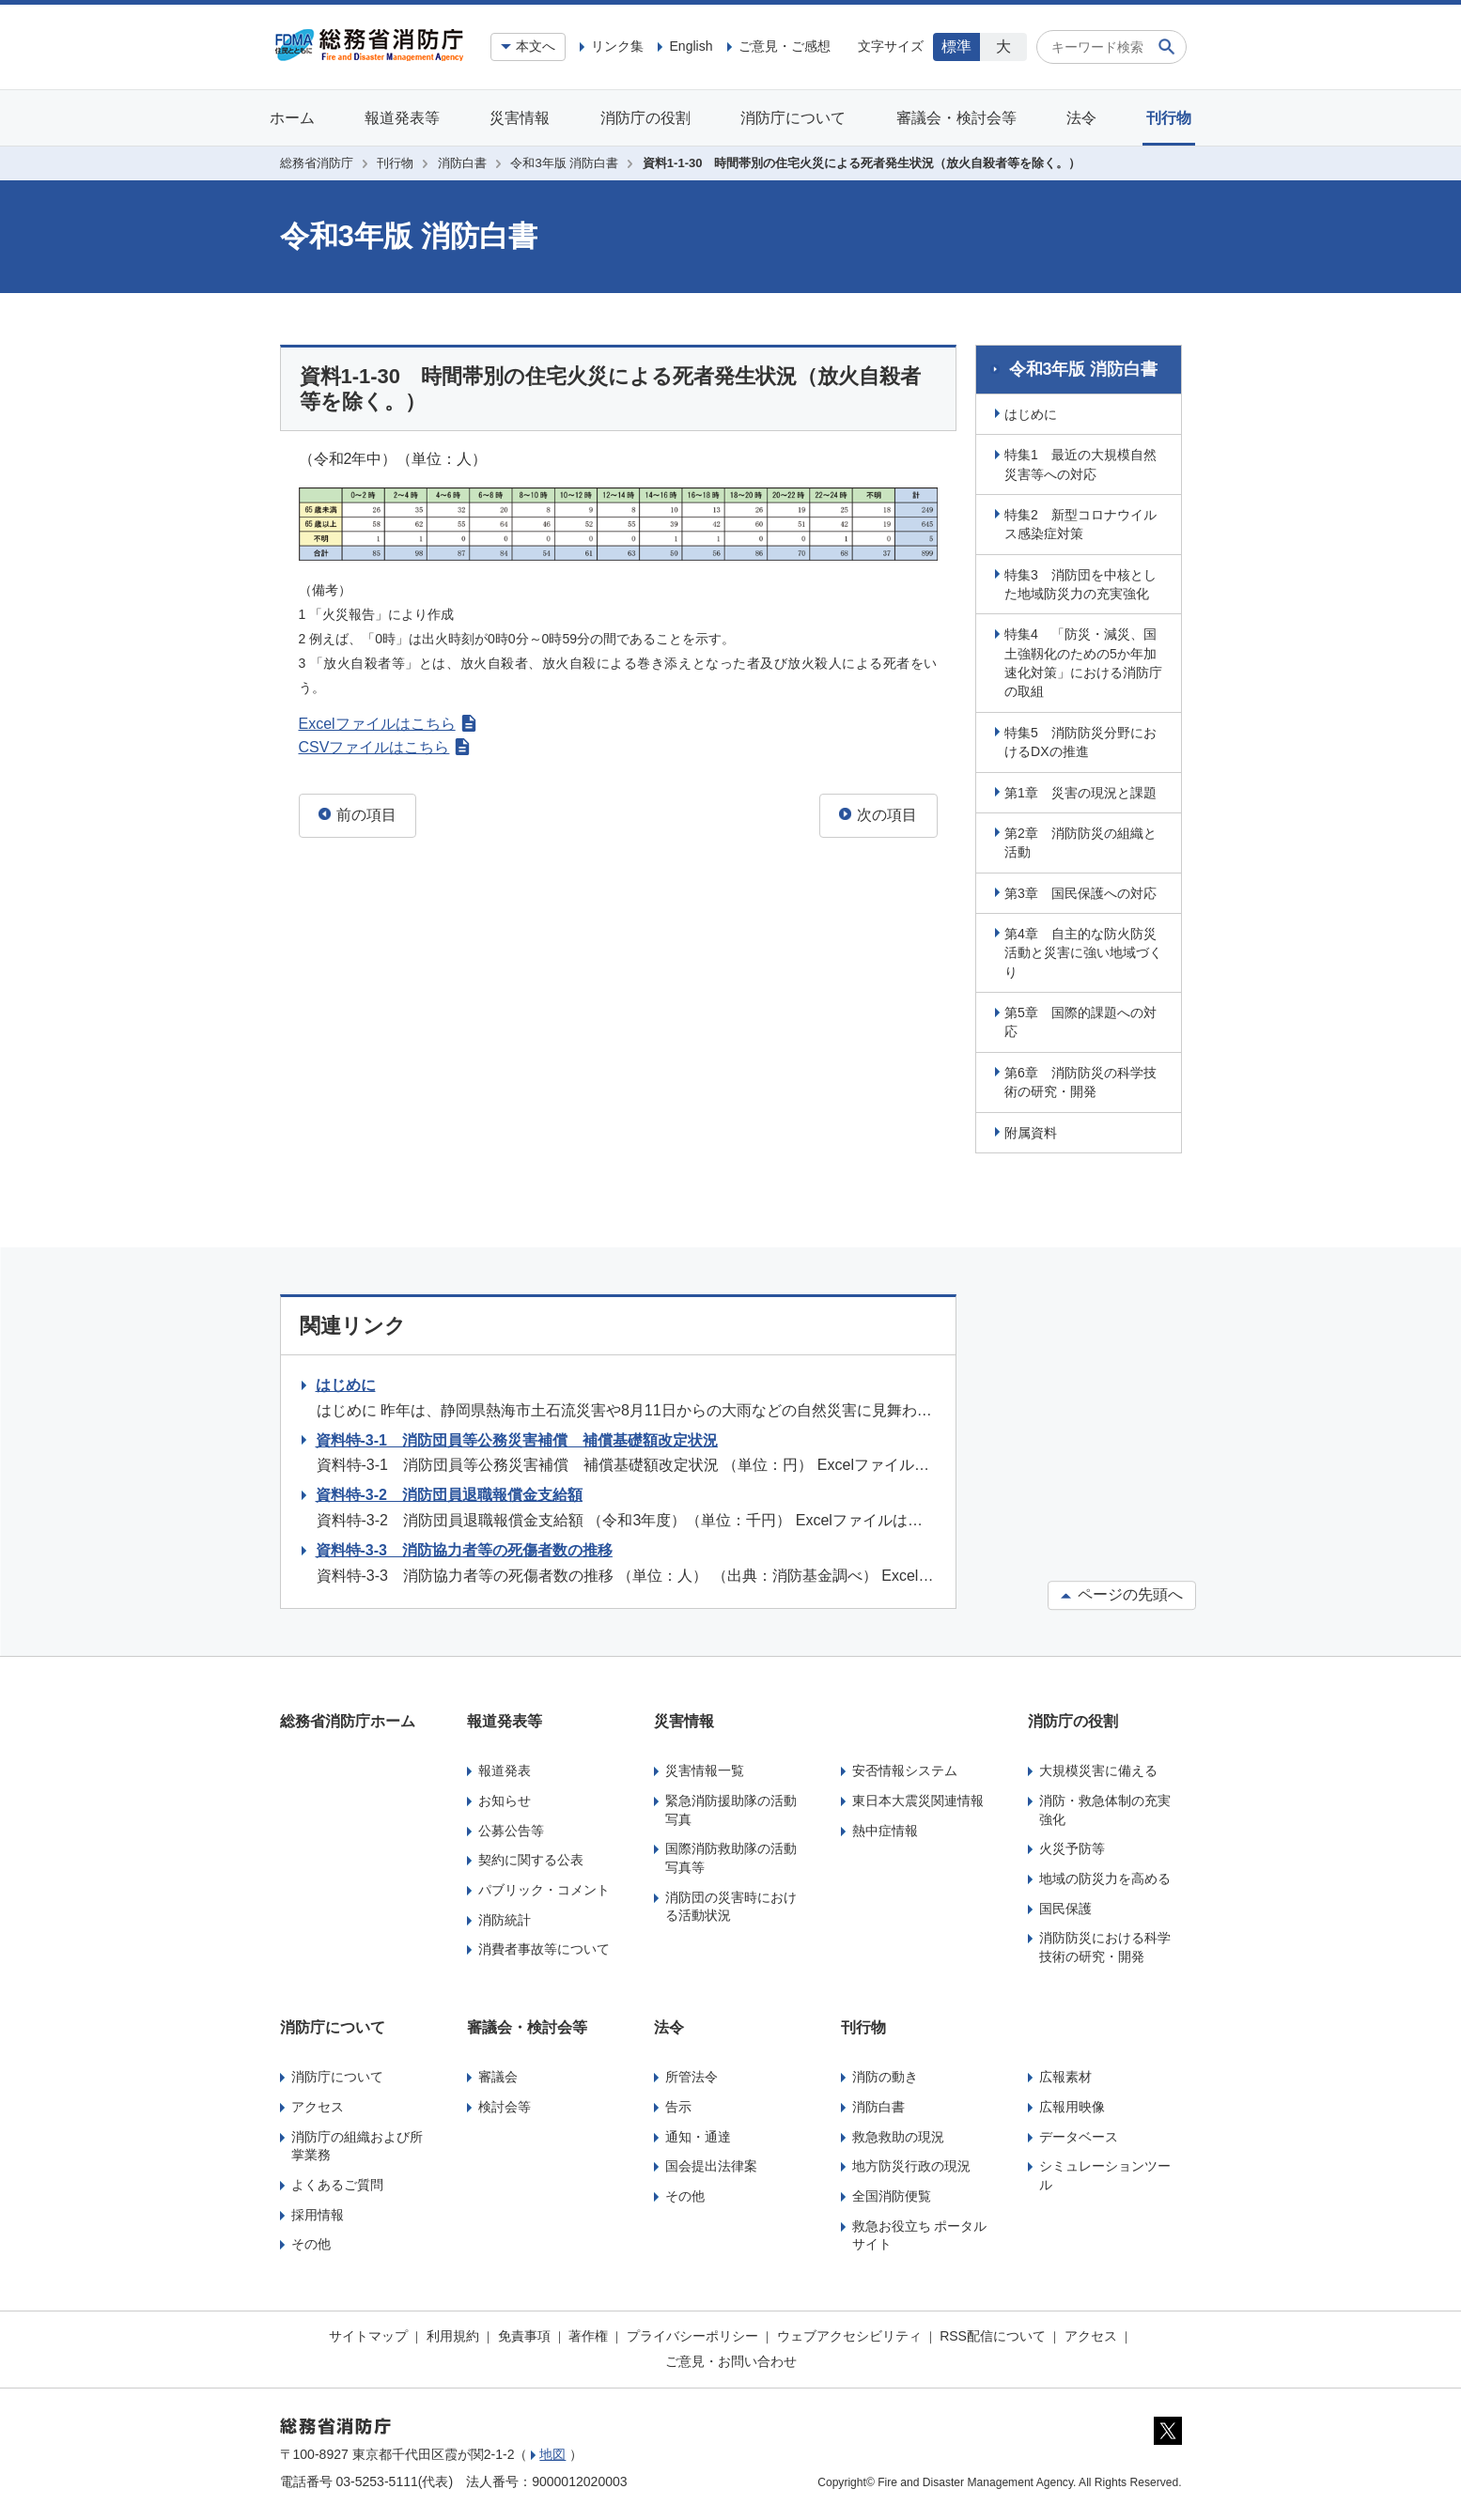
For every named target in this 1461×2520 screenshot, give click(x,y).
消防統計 (504, 1917)
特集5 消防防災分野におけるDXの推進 (1083, 739)
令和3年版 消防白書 (564, 163)
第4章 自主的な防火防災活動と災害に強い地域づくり (1086, 950)
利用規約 (453, 2333)
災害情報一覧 (704, 1768)
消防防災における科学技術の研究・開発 (1105, 1944)
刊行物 (1168, 118)
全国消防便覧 (891, 2193)
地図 (552, 2452)
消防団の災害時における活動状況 (731, 1904)
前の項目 (357, 815)
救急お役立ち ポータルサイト (919, 2232)
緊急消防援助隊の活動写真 (731, 1807)
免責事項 (524, 2333)
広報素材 (1065, 2073)
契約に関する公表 (530, 1856)
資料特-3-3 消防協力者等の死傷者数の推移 (464, 1547)
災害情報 (520, 118)
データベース (1078, 2133)
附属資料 (1033, 1129)
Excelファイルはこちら (387, 724)
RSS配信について (993, 2333)
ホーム (292, 118)
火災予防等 (1072, 1845)
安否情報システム (904, 1768)
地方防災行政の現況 (911, 2163)
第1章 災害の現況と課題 (1083, 789)
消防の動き (885, 2073)
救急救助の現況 (898, 2133)
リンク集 (617, 46)
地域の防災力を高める (1105, 1875)
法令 (1081, 118)
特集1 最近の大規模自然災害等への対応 (1083, 461)
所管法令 (691, 2073)
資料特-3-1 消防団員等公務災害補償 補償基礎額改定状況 (517, 1438)
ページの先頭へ (1121, 1592)
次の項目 (878, 815)
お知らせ (504, 1797)
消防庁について (793, 118)
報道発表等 (402, 118)
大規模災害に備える (1098, 1768)
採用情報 (317, 2211)
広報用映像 (1072, 2103)
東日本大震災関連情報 (918, 1797)
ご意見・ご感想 (784, 46)
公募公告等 (511, 1827)
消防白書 (462, 163)
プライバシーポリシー (692, 2333)
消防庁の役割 (645, 118)
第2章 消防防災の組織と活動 (1083, 840)
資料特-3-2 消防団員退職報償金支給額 (449, 1492)
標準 (956, 46)
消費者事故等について (544, 1946)
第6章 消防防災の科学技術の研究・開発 (1083, 1079)
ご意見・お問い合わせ (731, 2358)
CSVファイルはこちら (385, 747)
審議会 (498, 2073)
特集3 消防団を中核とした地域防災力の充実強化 (1083, 581)
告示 (678, 2103)
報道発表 (504, 1768)
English (690, 46)
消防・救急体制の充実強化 (1105, 1807)
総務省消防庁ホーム (347, 1718)
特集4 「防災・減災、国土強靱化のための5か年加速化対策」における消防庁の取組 (1086, 661)
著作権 (588, 2333)
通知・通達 (698, 2133)
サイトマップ (368, 2333)
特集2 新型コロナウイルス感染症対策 (1083, 521)
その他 (311, 2241)
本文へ (535, 46)
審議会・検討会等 (956, 118)
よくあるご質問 (337, 2181)
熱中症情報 (885, 1827)
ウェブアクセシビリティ (849, 2333)
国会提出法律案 (711, 2163)
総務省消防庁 (316, 163)
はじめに (1033, 411)
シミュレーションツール (1105, 2172)
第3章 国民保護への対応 (1083, 890)
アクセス (317, 2103)
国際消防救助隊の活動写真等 (731, 1855)
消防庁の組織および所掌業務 (357, 2143)
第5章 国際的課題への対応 (1083, 1019)
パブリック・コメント (544, 1886)
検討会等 (504, 2103)
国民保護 (1065, 1905)
